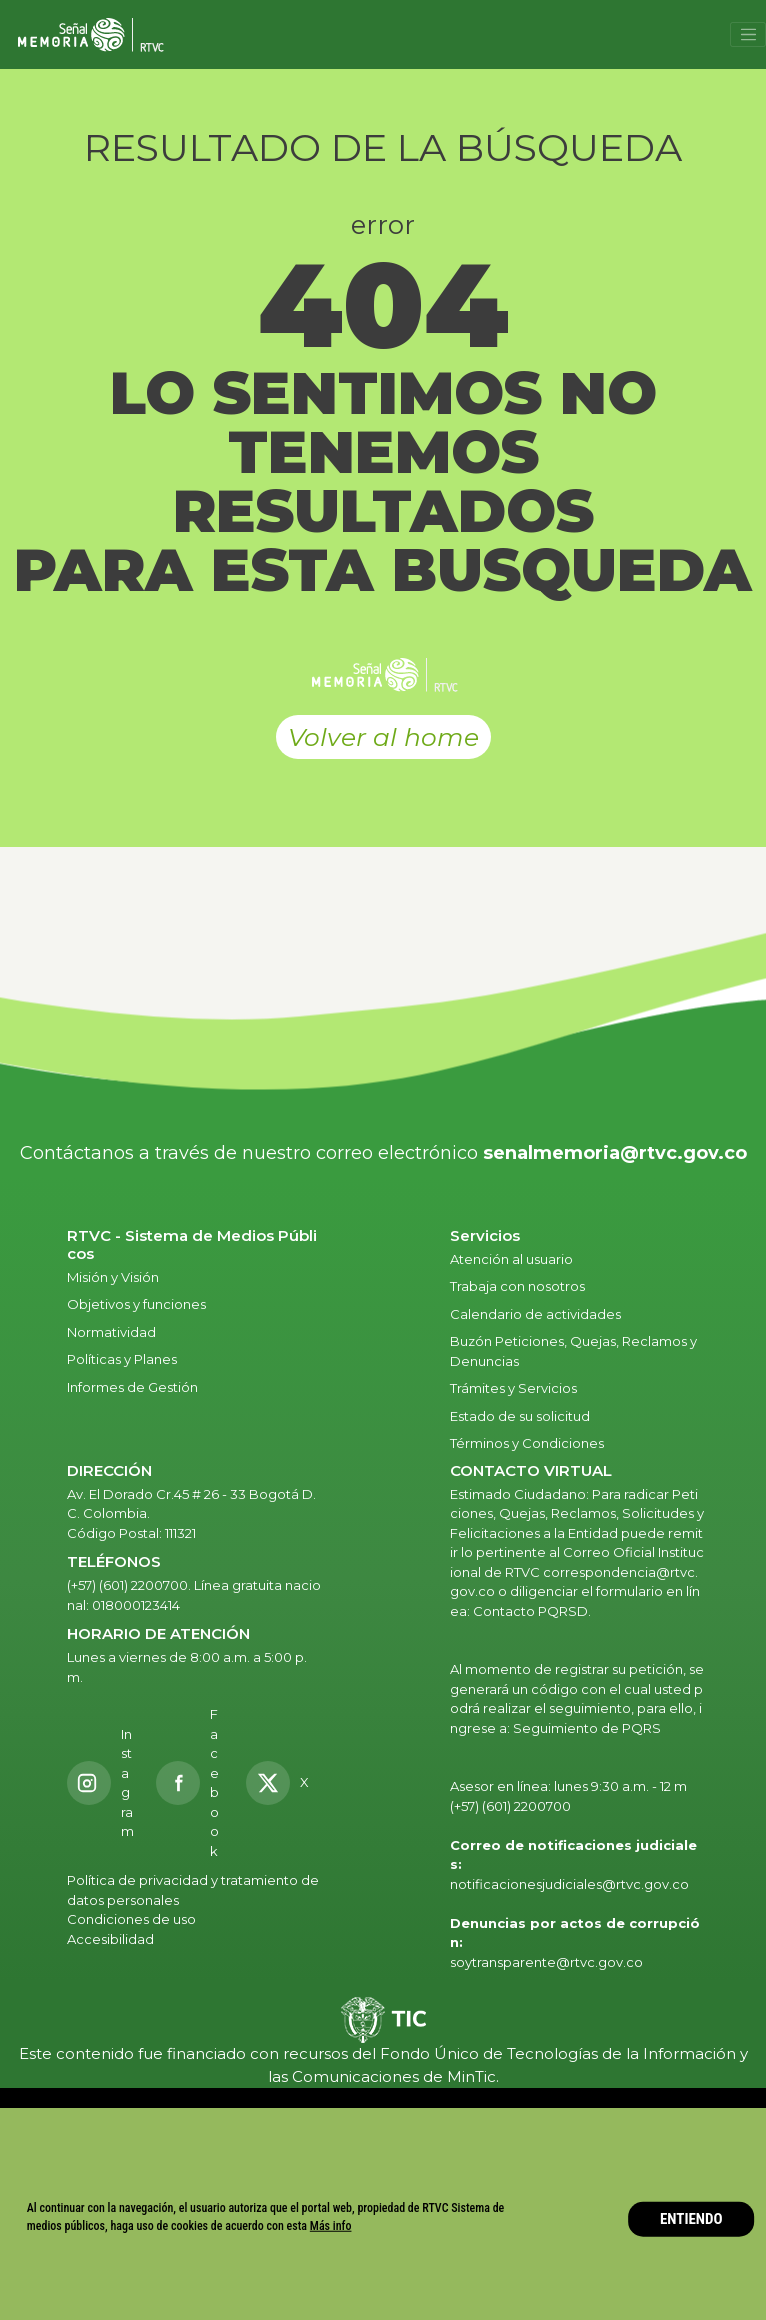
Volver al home (383, 737)
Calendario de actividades (535, 1314)
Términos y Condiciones (527, 1443)
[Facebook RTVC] (190, 1783)
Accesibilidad (112, 1939)
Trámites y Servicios (513, 1388)
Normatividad (111, 1332)
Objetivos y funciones (136, 1304)
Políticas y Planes (122, 1359)
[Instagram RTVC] (100, 1783)
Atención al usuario (513, 1259)
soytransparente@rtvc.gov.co (546, 1962)
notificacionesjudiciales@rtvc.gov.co (569, 1884)
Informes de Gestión (132, 1387)
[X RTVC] (284, 1783)
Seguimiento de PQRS (587, 1728)
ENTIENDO (691, 2219)
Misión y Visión (113, 1277)
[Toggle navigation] (748, 35)
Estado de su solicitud (520, 1416)
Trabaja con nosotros (517, 1286)
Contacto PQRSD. (532, 1611)
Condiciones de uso (131, 1919)
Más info (331, 2226)
